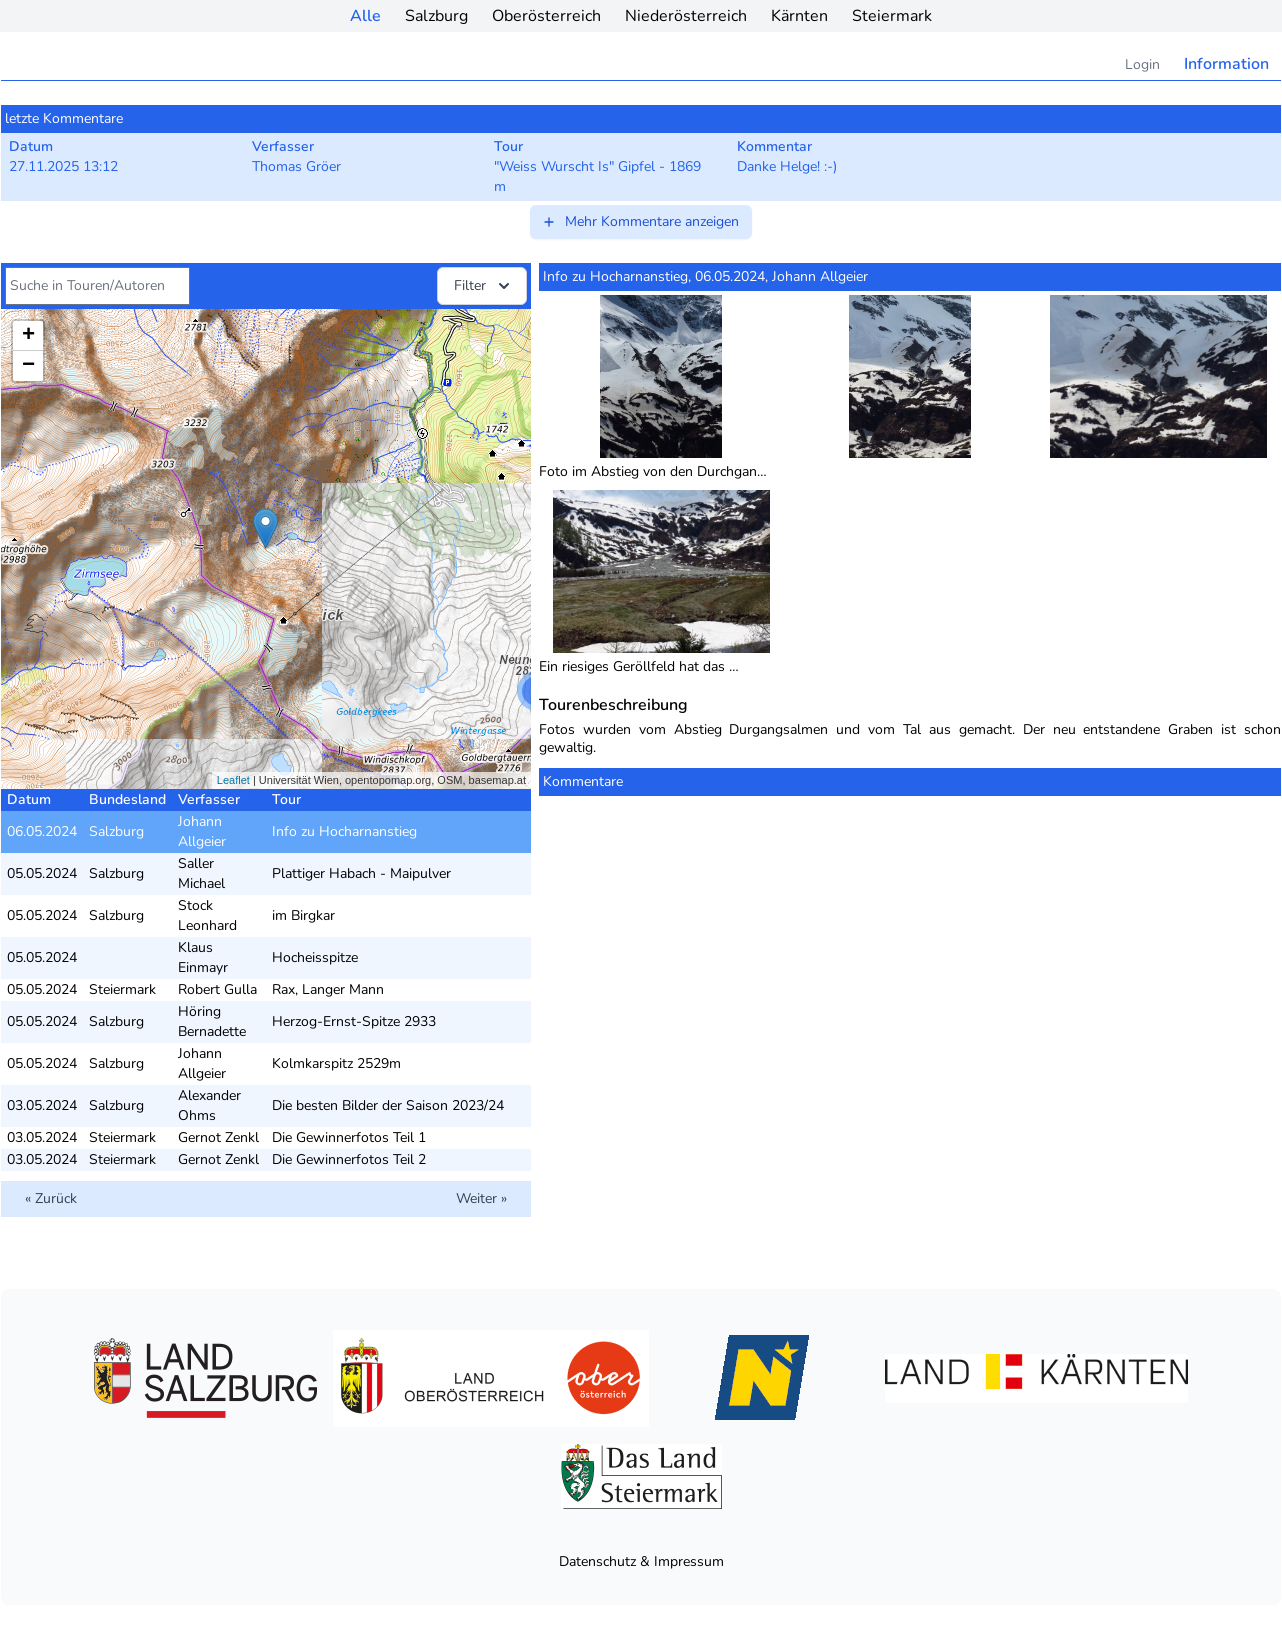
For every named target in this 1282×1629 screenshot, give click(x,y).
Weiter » (481, 1198)
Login (1142, 64)
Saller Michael (201, 873)
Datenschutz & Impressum (641, 1561)
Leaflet (233, 780)
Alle (365, 16)
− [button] (28, 366)
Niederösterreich (686, 16)
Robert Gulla (217, 989)
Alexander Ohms (209, 1105)
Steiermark (892, 16)
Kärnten (799, 16)
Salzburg (436, 16)
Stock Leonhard (207, 915)
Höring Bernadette (212, 1021)
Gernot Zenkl (218, 1137)
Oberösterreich (546, 16)
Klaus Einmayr (203, 957)
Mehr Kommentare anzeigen (640, 221)
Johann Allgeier (202, 831)
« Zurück (51, 1198)
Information (1226, 64)
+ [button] (28, 336)
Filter (484, 286)
